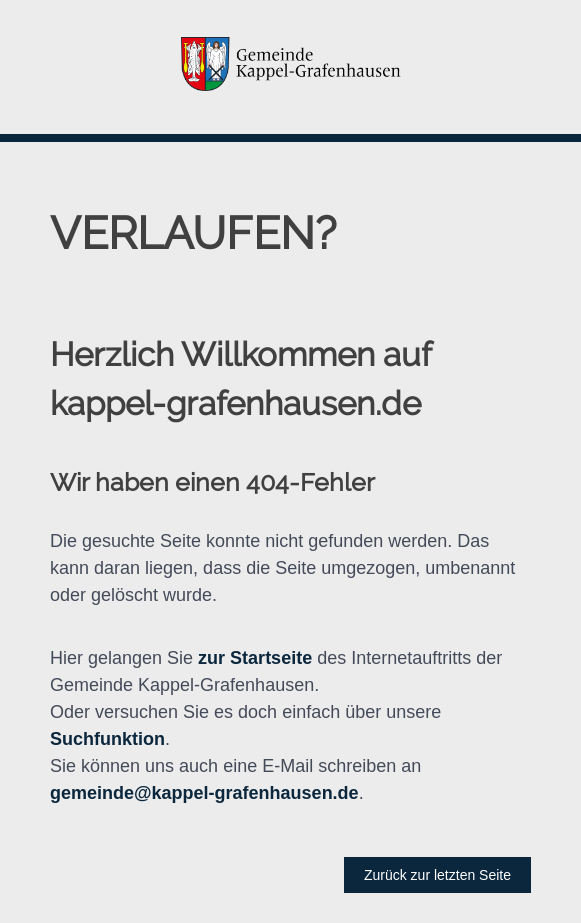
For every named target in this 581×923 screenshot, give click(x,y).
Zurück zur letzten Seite (437, 875)
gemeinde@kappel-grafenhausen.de (204, 793)
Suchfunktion (107, 739)
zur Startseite (255, 658)
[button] (290, 67)
